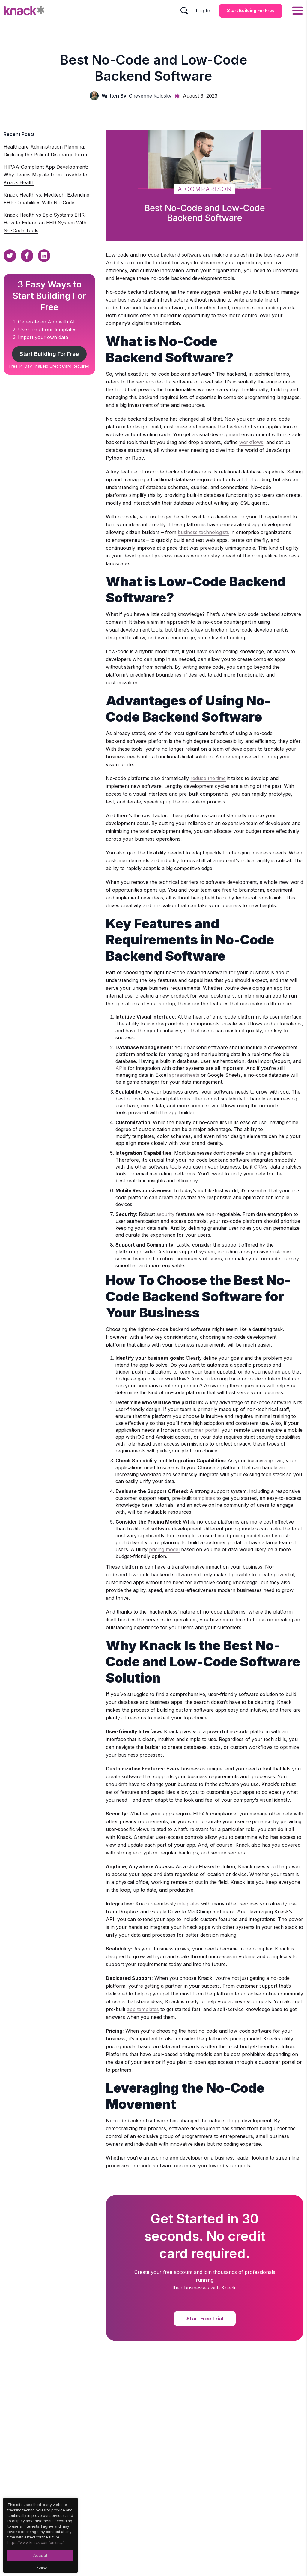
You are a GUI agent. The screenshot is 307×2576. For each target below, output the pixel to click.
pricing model (164, 1549)
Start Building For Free (49, 354)
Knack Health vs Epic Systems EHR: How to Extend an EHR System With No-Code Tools (45, 222)
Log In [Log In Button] (203, 11)
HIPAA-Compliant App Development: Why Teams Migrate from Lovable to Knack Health (46, 174)
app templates (143, 2009)
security (165, 1214)
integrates (188, 1904)
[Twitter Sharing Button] (10, 255)
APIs (120, 1068)
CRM (259, 1167)
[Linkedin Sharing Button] (44, 255)
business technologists (203, 532)
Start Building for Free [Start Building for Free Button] (251, 10)
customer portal (200, 1430)
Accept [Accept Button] (40, 2555)
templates (204, 1498)
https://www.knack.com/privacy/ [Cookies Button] (35, 2542)
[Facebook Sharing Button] (27, 255)
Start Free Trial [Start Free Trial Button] (204, 2319)
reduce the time (208, 778)
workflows (251, 442)
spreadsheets (184, 1075)
